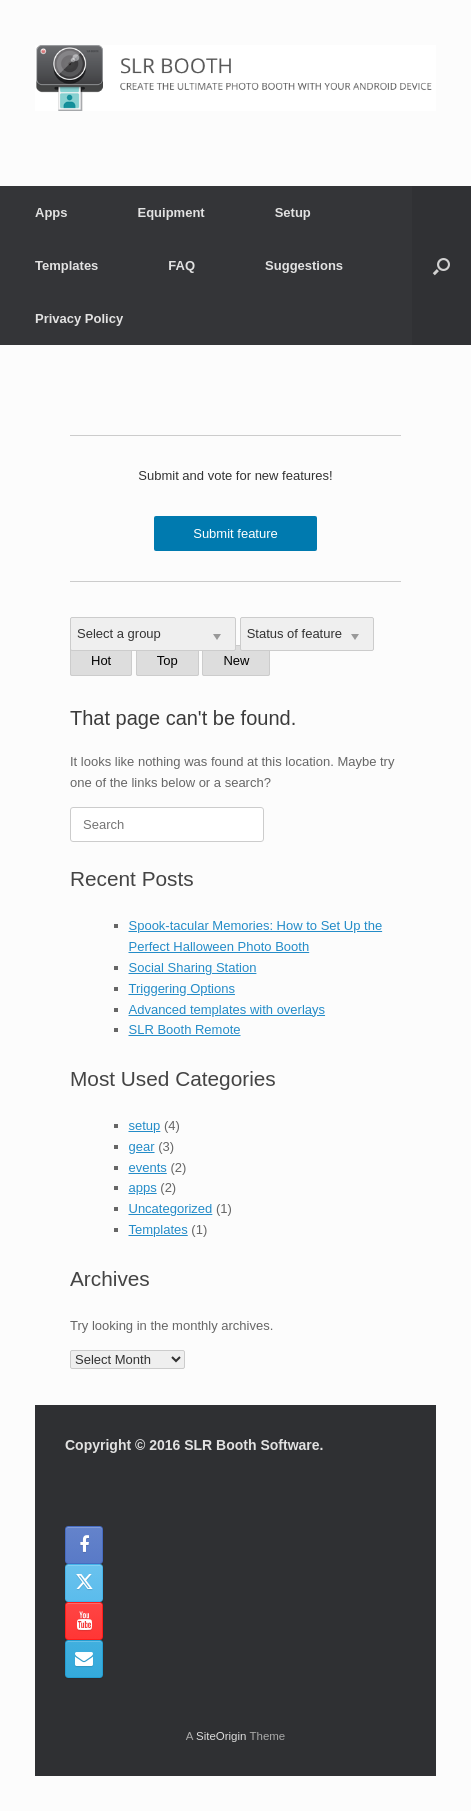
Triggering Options (182, 988)
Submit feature (235, 533)
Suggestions (304, 265)
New (236, 660)
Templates (66, 265)
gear (142, 1146)
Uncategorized (171, 1208)
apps (143, 1187)
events (148, 1167)
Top (167, 660)
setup (145, 1125)
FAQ (181, 265)
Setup (293, 212)
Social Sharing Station (193, 967)
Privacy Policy (79, 318)
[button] (441, 265)
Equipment (171, 212)
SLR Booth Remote (185, 1029)
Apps (51, 212)
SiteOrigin (221, 1736)
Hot (101, 660)
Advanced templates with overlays (227, 1009)
